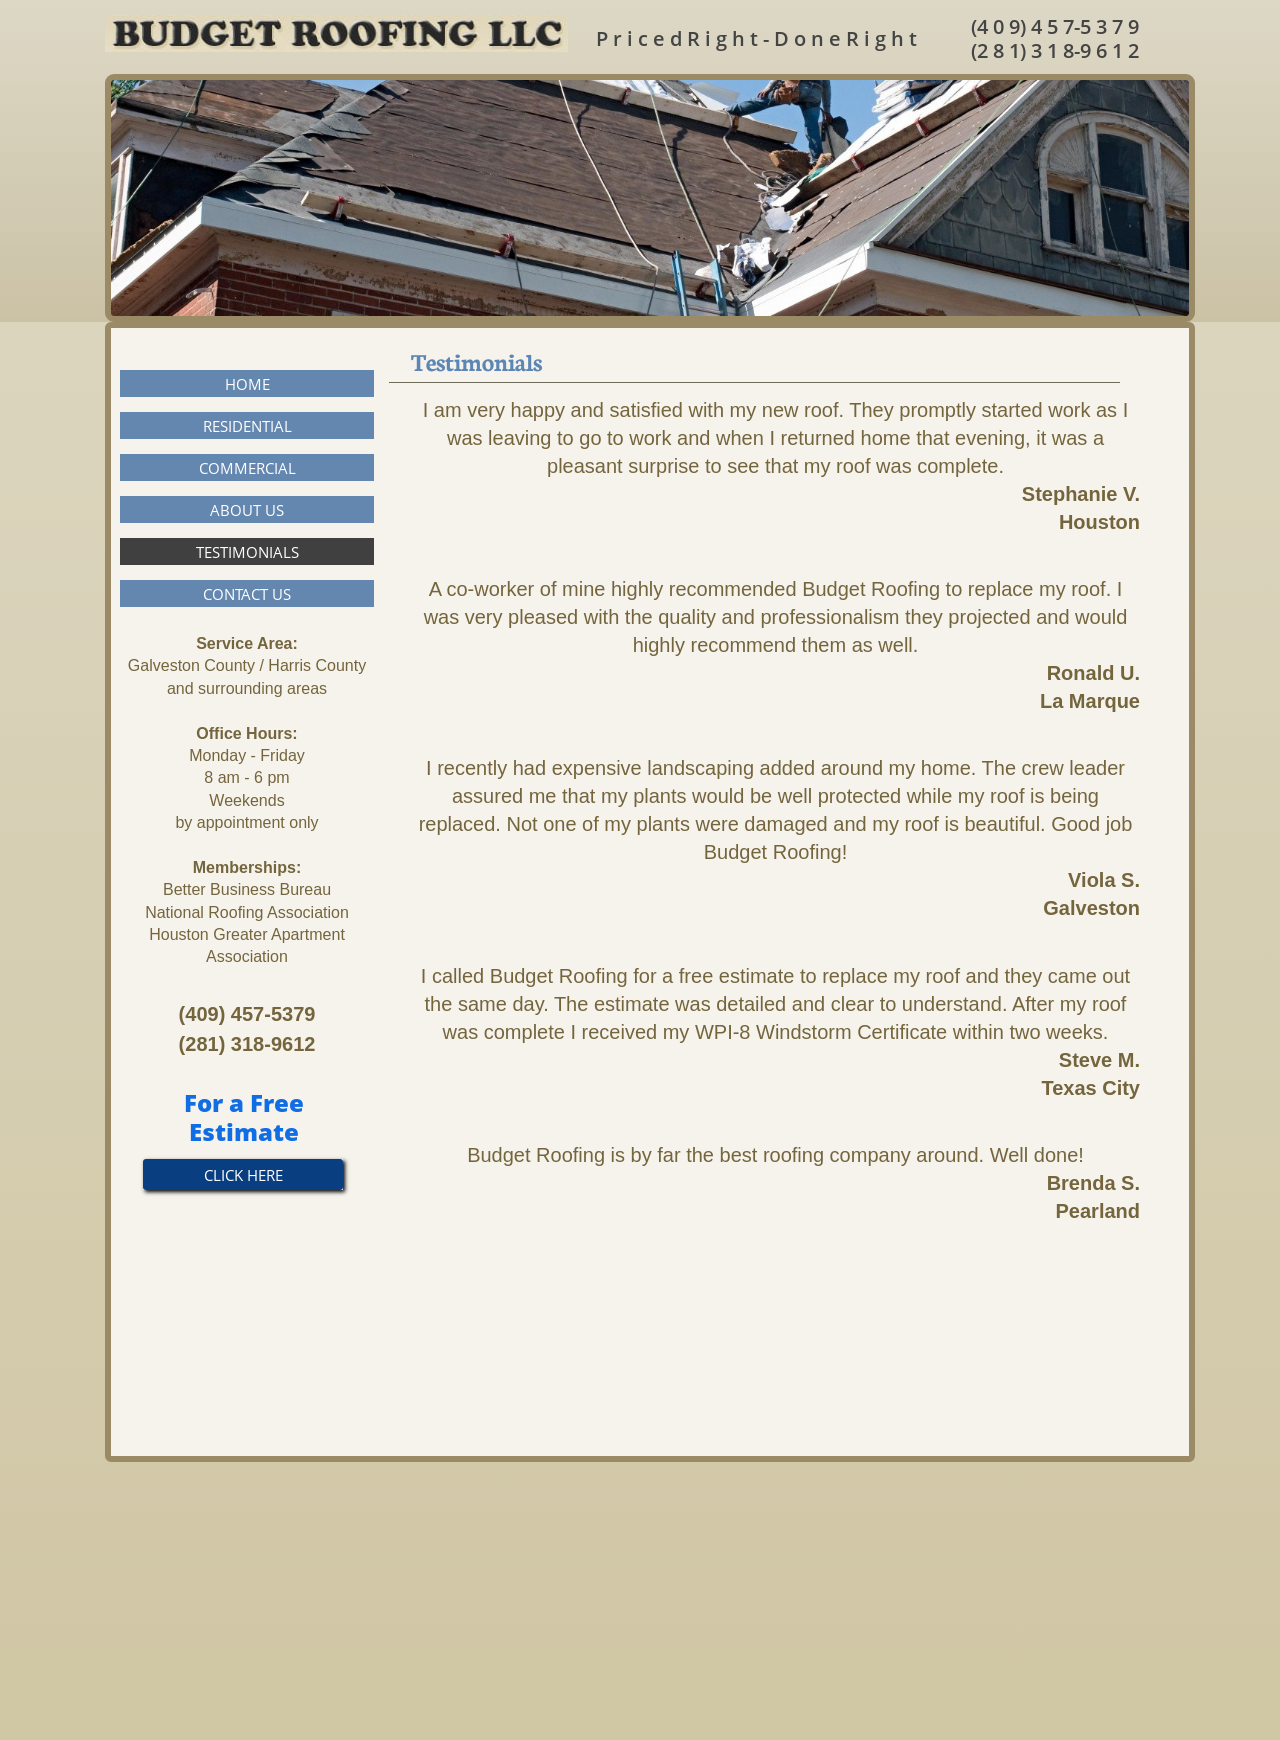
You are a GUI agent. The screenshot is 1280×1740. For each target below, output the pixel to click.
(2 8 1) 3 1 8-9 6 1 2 (1055, 50)
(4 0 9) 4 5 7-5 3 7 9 (1055, 26)
